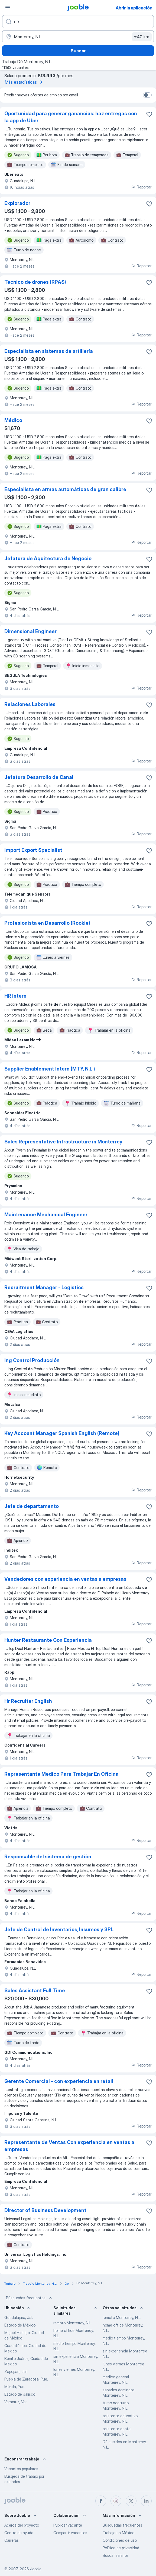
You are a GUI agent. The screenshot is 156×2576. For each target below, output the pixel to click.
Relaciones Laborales (30, 704)
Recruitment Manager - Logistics (44, 1287)
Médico (13, 420)
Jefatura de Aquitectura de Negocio (48, 558)
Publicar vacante (67, 2525)
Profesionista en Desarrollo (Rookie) (47, 923)
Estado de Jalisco (19, 2394)
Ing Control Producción (32, 1360)
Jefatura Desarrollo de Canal (38, 777)
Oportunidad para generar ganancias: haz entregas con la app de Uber (70, 117)
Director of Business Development (45, 2210)
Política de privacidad (121, 2547)
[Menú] (7, 7)
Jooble (35, 2569)
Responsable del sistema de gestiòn (47, 1856)
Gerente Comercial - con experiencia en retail (58, 2081)
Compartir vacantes (70, 2532)
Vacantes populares (21, 2468)
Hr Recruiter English (28, 1701)
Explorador (17, 203)
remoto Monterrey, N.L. (72, 2323)
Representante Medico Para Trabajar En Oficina (61, 1774)
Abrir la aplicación (134, 8)
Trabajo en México (118, 2532)
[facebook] (100, 2501)
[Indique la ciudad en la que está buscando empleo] (78, 36)
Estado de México (19, 2325)
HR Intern (15, 996)
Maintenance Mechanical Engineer (45, 1214)
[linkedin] (146, 2501)
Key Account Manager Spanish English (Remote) (61, 1433)
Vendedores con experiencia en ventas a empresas (65, 1579)
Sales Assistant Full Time (34, 1990)
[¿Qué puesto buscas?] (78, 21)
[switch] (147, 95)
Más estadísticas (24, 82)
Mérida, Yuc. (14, 2386)
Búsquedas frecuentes (29, 2298)
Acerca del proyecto (21, 2525)
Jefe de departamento (31, 1506)
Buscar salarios (116, 2555)
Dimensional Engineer (30, 631)
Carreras (11, 2540)
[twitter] (131, 2501)
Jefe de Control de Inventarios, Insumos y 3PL (58, 1929)
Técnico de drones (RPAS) (35, 282)
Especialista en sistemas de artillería (48, 351)
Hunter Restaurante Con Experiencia (48, 1640)
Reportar (141, 187)
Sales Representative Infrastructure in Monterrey (63, 1141)
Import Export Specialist (33, 850)
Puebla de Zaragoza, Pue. (26, 2379)
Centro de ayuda (18, 2532)
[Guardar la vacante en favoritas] (149, 114)
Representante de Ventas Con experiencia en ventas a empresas (69, 2145)
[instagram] (115, 2501)
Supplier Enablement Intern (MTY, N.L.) (49, 1069)
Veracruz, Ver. (15, 2401)
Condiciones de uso (120, 2540)
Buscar (78, 50)
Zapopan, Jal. (15, 2371)
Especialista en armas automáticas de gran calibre (65, 489)
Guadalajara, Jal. (18, 2317)
